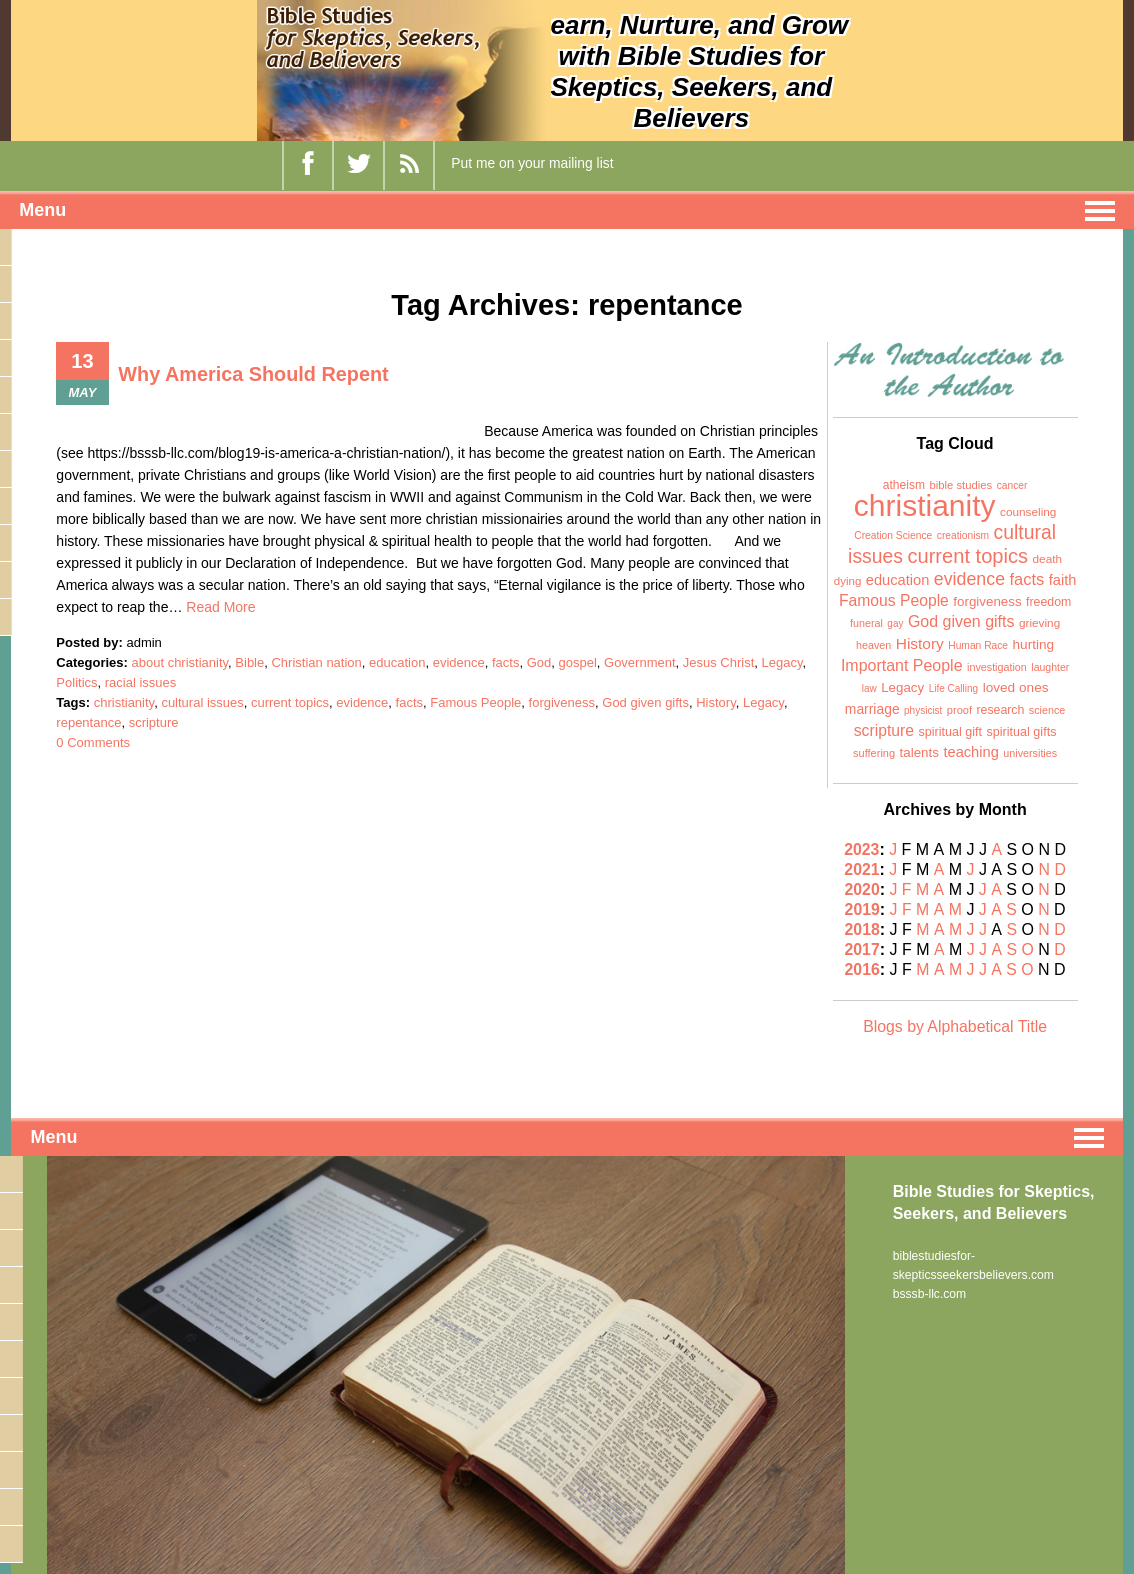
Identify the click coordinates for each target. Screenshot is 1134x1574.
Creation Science (893, 535)
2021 (863, 869)
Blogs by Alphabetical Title (955, 1026)
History (715, 702)
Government (640, 662)
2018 (863, 929)
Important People (902, 665)
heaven (873, 645)
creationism (963, 535)
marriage (872, 709)
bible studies (960, 485)
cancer (1012, 485)
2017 (864, 949)
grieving (1039, 623)
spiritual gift (950, 732)
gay (895, 623)
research (1000, 710)
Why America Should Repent (254, 374)
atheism (904, 485)
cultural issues (202, 702)
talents (919, 752)
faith (1063, 580)
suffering (874, 753)
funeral (866, 623)
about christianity (180, 662)
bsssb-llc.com (929, 1292)
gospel (577, 662)
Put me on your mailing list (532, 163)
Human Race (978, 645)
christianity (124, 702)
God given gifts (645, 702)
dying (848, 581)
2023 (863, 849)
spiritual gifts (1022, 732)
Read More (220, 607)
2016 (864, 969)
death (1048, 559)
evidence (459, 662)
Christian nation (316, 662)
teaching (970, 752)
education (397, 662)
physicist (923, 710)
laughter (1050, 667)
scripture (154, 722)
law (869, 688)
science (1047, 710)
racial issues (141, 682)
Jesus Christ (719, 662)
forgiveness (562, 702)
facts (505, 662)
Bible (249, 662)
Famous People (475, 702)
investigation (997, 667)
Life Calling (953, 688)
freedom (1048, 602)
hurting (1034, 644)
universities (1030, 753)
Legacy (782, 662)
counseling (1028, 512)
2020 (864, 889)
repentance (88, 722)
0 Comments (93, 742)
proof (959, 710)
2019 (864, 909)
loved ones (1016, 687)
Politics (76, 682)
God (539, 662)
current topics (290, 702)
